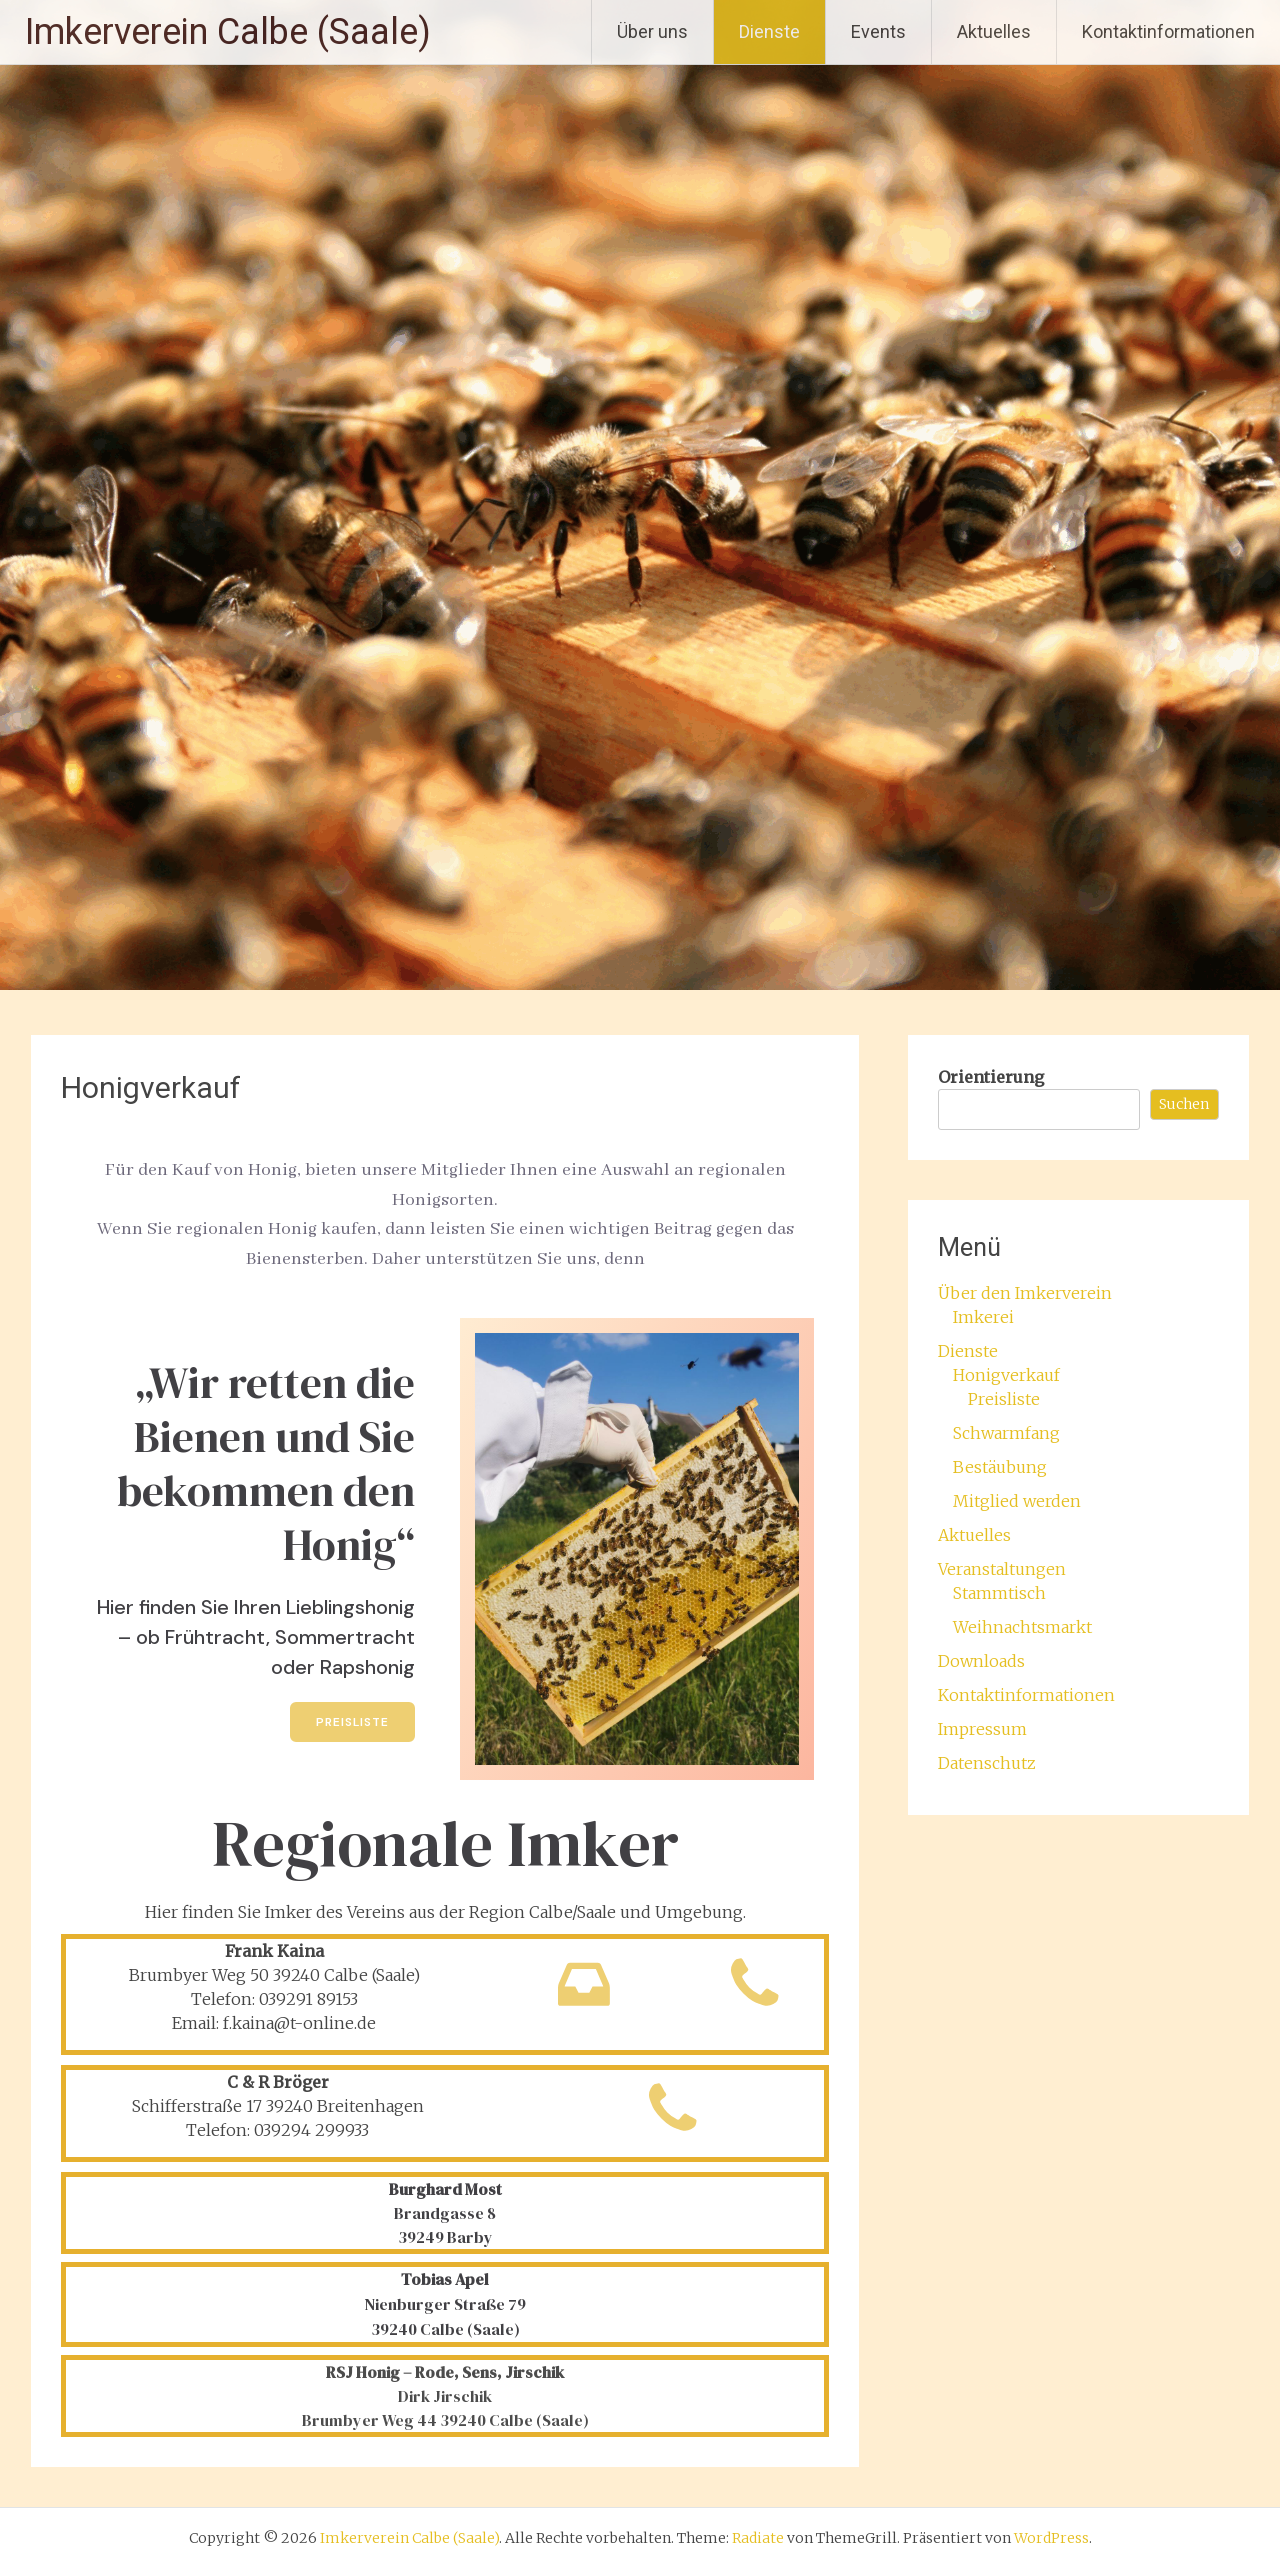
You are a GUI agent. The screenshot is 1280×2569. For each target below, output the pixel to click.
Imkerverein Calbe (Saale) (228, 32)
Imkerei (983, 1317)
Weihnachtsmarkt (1022, 1627)
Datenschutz (987, 1763)
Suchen (1184, 1104)
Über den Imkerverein (1025, 1293)
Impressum (982, 1729)
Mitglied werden (1017, 1501)
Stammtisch (999, 1593)
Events (878, 31)
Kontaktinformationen (1168, 31)
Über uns (652, 31)
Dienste (769, 31)
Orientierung (991, 1077)
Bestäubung (1000, 1467)
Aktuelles (994, 31)
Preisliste (1004, 1399)
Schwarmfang (1006, 1433)
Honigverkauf (1006, 1375)
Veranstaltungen (1002, 1569)
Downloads (981, 1661)
